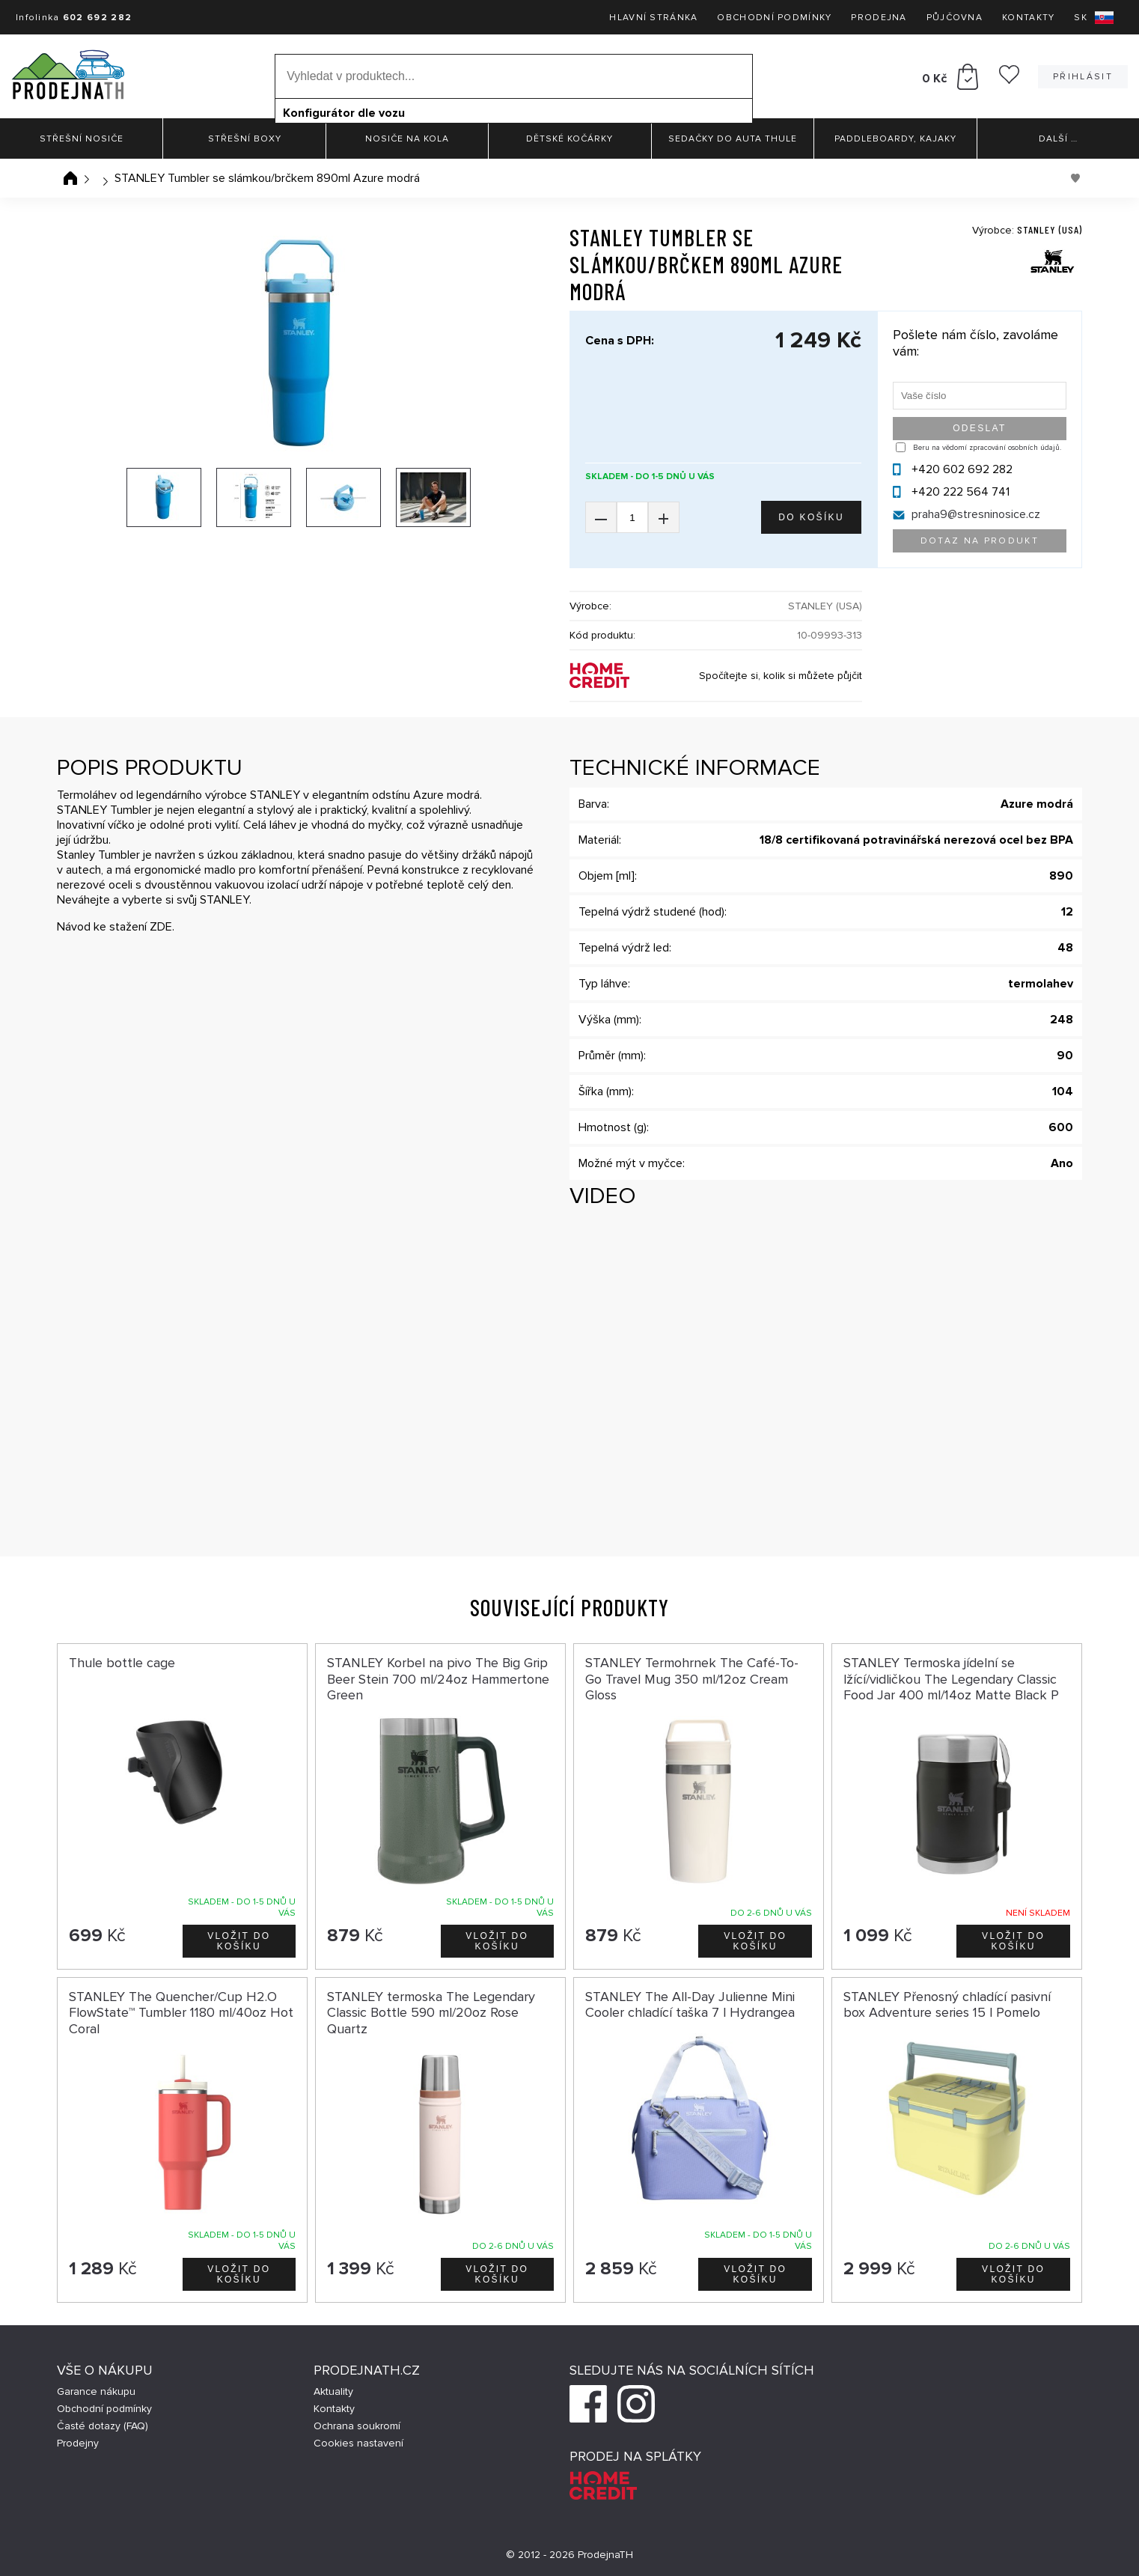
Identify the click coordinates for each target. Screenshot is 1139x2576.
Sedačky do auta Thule (732, 138)
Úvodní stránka (70, 178)
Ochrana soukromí (357, 2426)
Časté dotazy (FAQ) (102, 2426)
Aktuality (333, 2391)
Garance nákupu (96, 2391)
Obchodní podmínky (774, 17)
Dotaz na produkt (979, 540)
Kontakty (1028, 17)
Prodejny (78, 2443)
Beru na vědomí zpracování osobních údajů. (987, 447)
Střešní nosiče (81, 138)
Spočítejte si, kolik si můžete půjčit (780, 675)
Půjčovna (954, 17)
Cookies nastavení (358, 2443)
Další (1058, 138)
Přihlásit (1083, 76)
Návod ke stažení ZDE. (115, 926)
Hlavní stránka (653, 17)
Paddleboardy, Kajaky (895, 138)
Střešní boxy (244, 138)
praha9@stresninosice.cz (975, 514)
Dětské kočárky (569, 138)
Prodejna (878, 17)
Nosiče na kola (407, 138)
